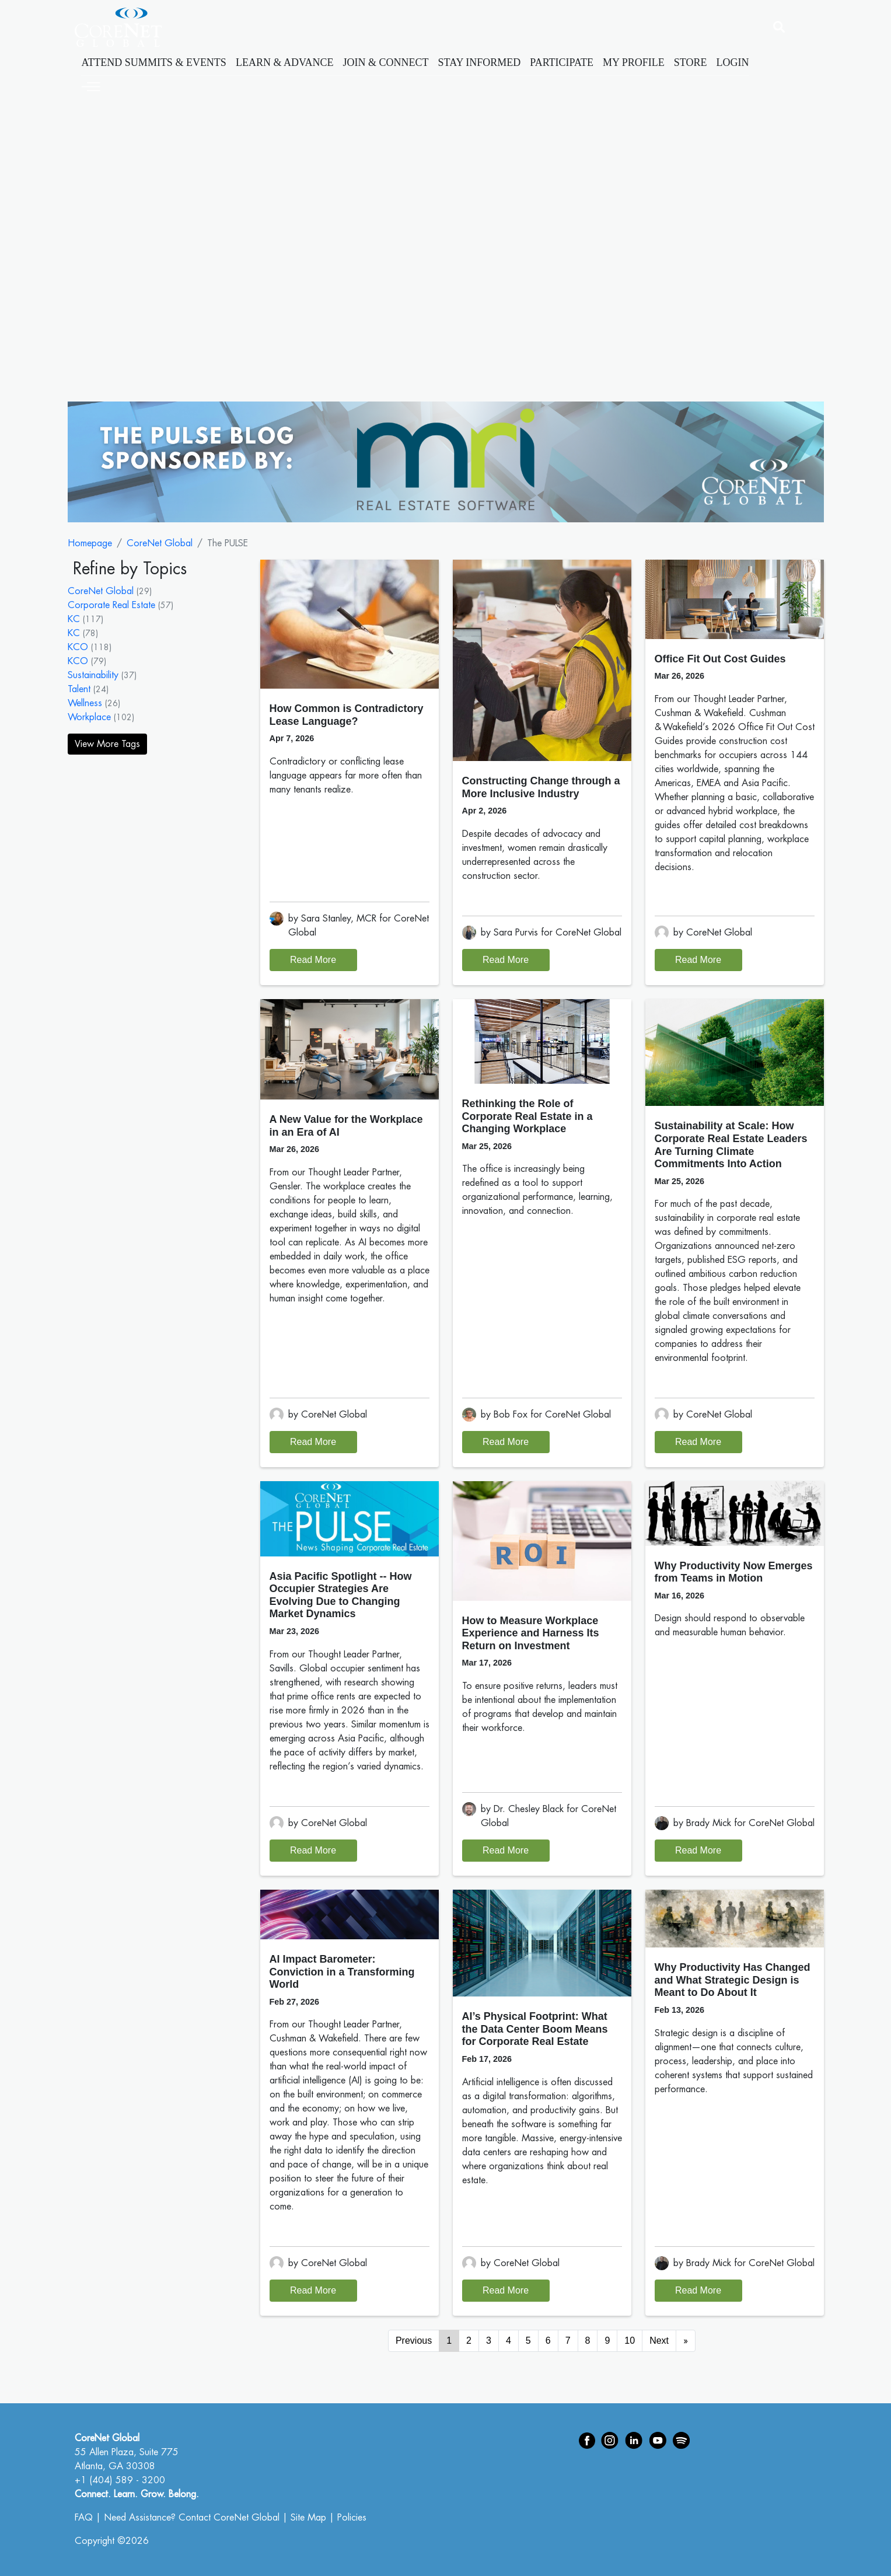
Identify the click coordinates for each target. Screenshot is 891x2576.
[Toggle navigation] (91, 84)
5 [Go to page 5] (528, 2340)
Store (690, 62)
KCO (78, 647)
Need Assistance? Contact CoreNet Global (191, 2517)
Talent (79, 689)
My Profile (634, 62)
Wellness (85, 703)
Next (659, 2340)
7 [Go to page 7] (568, 2340)
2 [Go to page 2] (468, 2340)
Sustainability (93, 675)
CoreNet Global (160, 543)
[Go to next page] (686, 2341)
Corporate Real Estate (111, 605)
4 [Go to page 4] (508, 2340)
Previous (414, 2340)
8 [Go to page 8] (587, 2340)
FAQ (84, 2517)
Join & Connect (386, 62)
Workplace (89, 717)
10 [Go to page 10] (629, 2340)
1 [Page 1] (449, 2340)
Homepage (90, 543)
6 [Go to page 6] (548, 2340)
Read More (313, 960)
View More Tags (107, 744)
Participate (561, 62)
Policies (351, 2517)
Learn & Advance (285, 62)
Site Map (308, 2517)
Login (733, 62)
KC (74, 619)
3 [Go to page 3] (488, 2340)
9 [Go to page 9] (607, 2340)
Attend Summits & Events (153, 62)
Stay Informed (479, 62)
